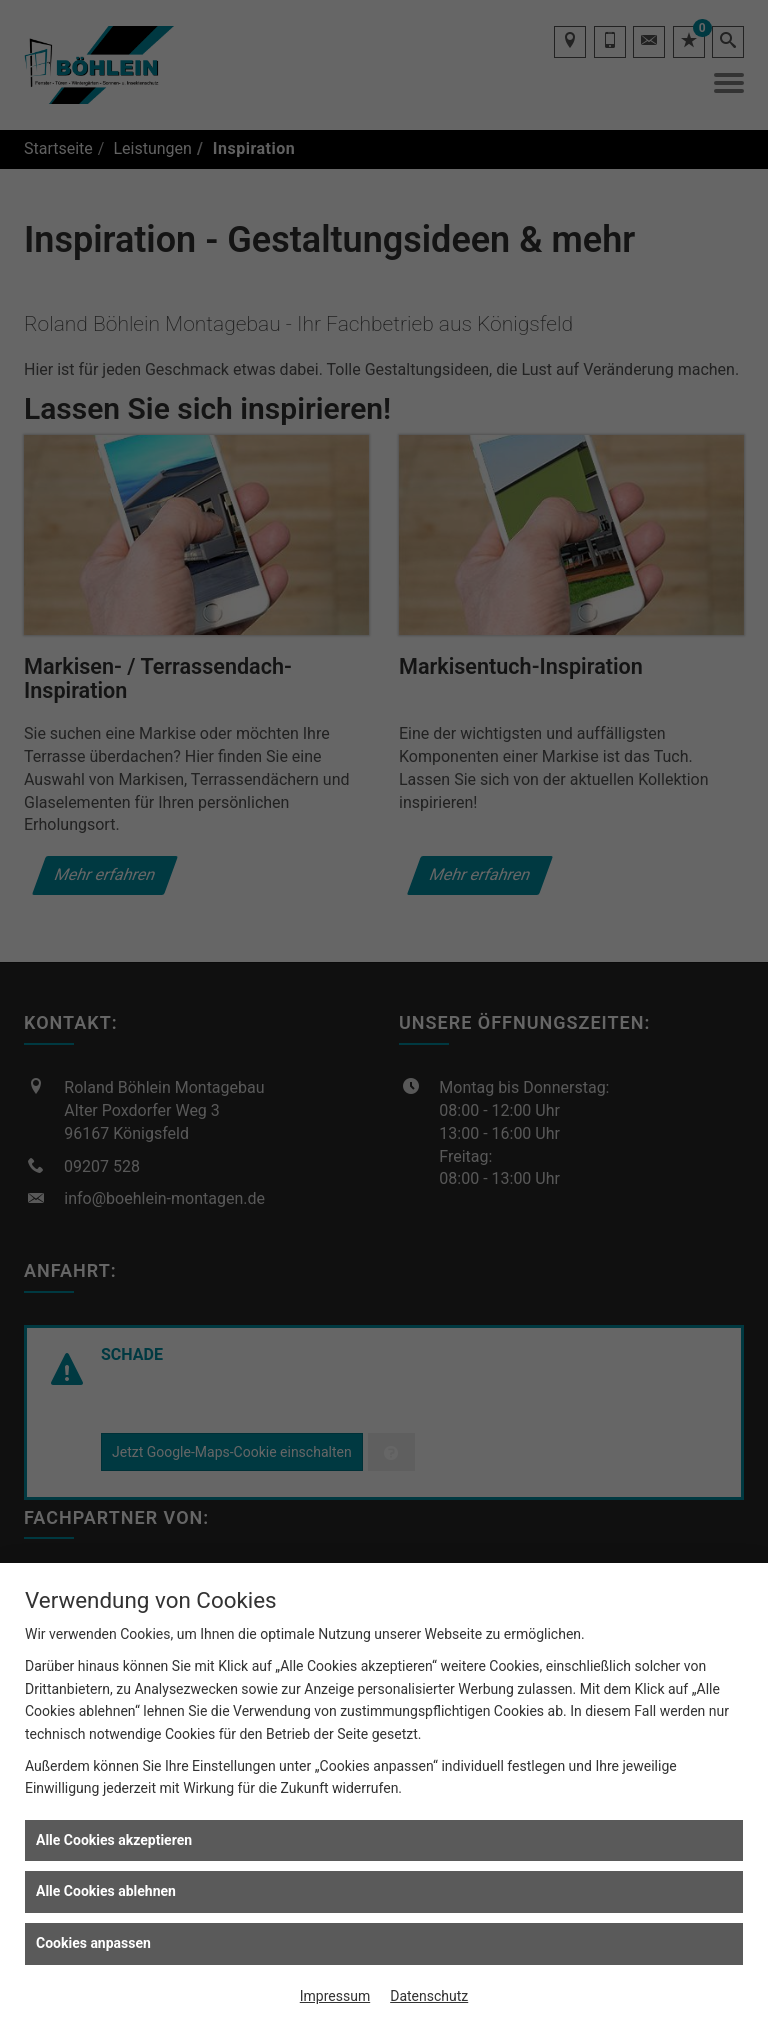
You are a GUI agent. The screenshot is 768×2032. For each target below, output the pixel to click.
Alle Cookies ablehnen (106, 1891)
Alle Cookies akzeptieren (114, 1840)
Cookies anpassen (93, 1943)
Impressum (335, 1996)
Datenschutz (429, 1996)
